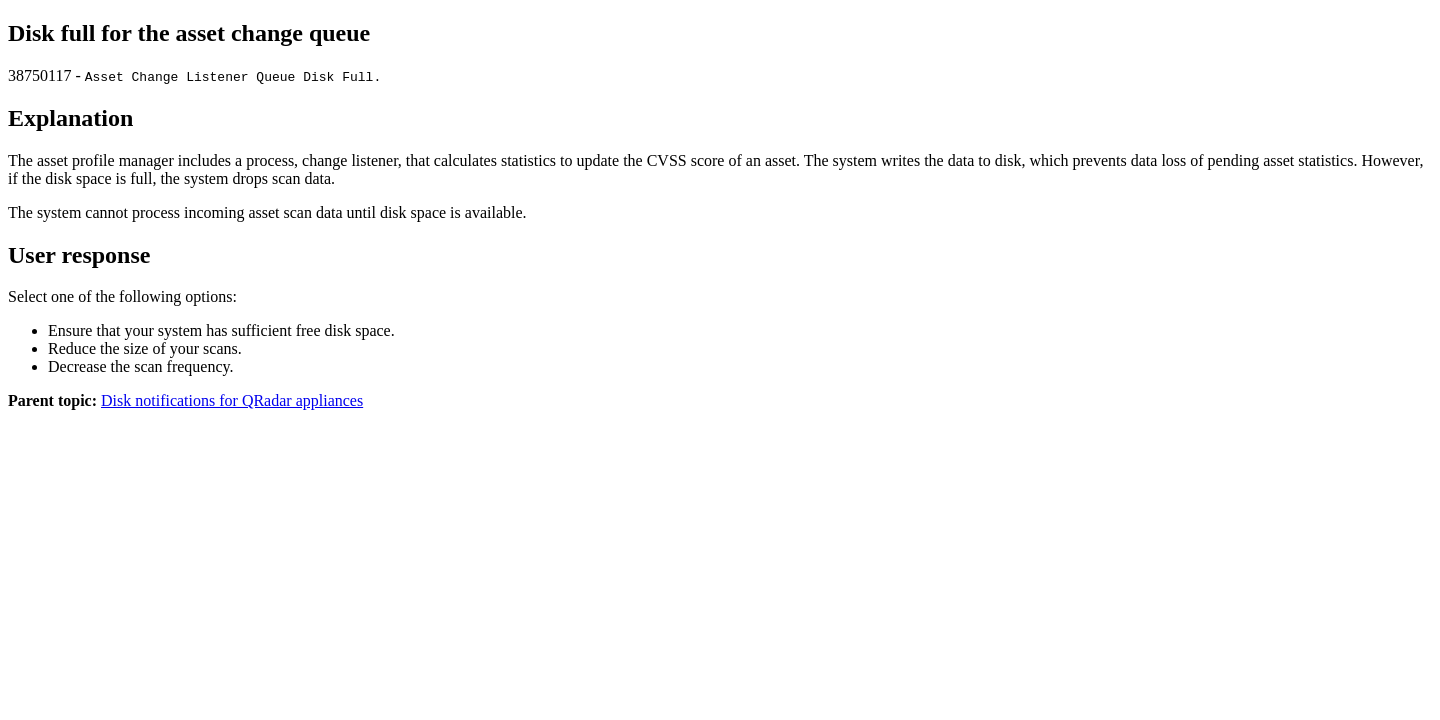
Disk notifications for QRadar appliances (232, 400)
